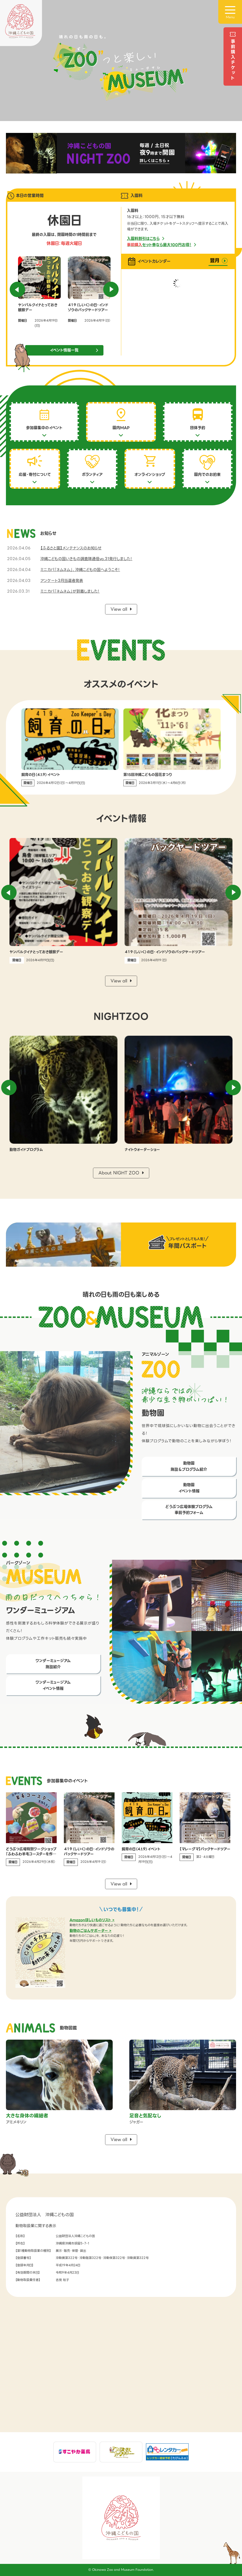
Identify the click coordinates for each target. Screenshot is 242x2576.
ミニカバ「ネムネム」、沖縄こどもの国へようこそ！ (80, 570)
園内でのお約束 (207, 478)
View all (121, 609)
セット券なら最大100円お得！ (161, 245)
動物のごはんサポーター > (91, 1931)
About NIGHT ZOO (121, 1172)
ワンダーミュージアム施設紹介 (53, 1664)
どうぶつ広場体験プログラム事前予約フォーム (189, 1510)
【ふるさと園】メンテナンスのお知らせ (71, 548)
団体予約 (197, 431)
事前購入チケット (232, 60)
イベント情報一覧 (74, 350)
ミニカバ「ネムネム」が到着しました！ (70, 591)
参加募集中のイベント (44, 431)
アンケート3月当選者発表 (61, 581)
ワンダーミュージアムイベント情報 (53, 1685)
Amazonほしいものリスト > (92, 1920)
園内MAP (121, 431)
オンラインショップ (149, 478)
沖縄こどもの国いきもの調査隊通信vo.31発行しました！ (86, 559)
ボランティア (92, 478)
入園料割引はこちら (145, 239)
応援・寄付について (35, 478)
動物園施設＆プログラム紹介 (189, 1466)
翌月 (214, 260)
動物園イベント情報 (189, 1488)
